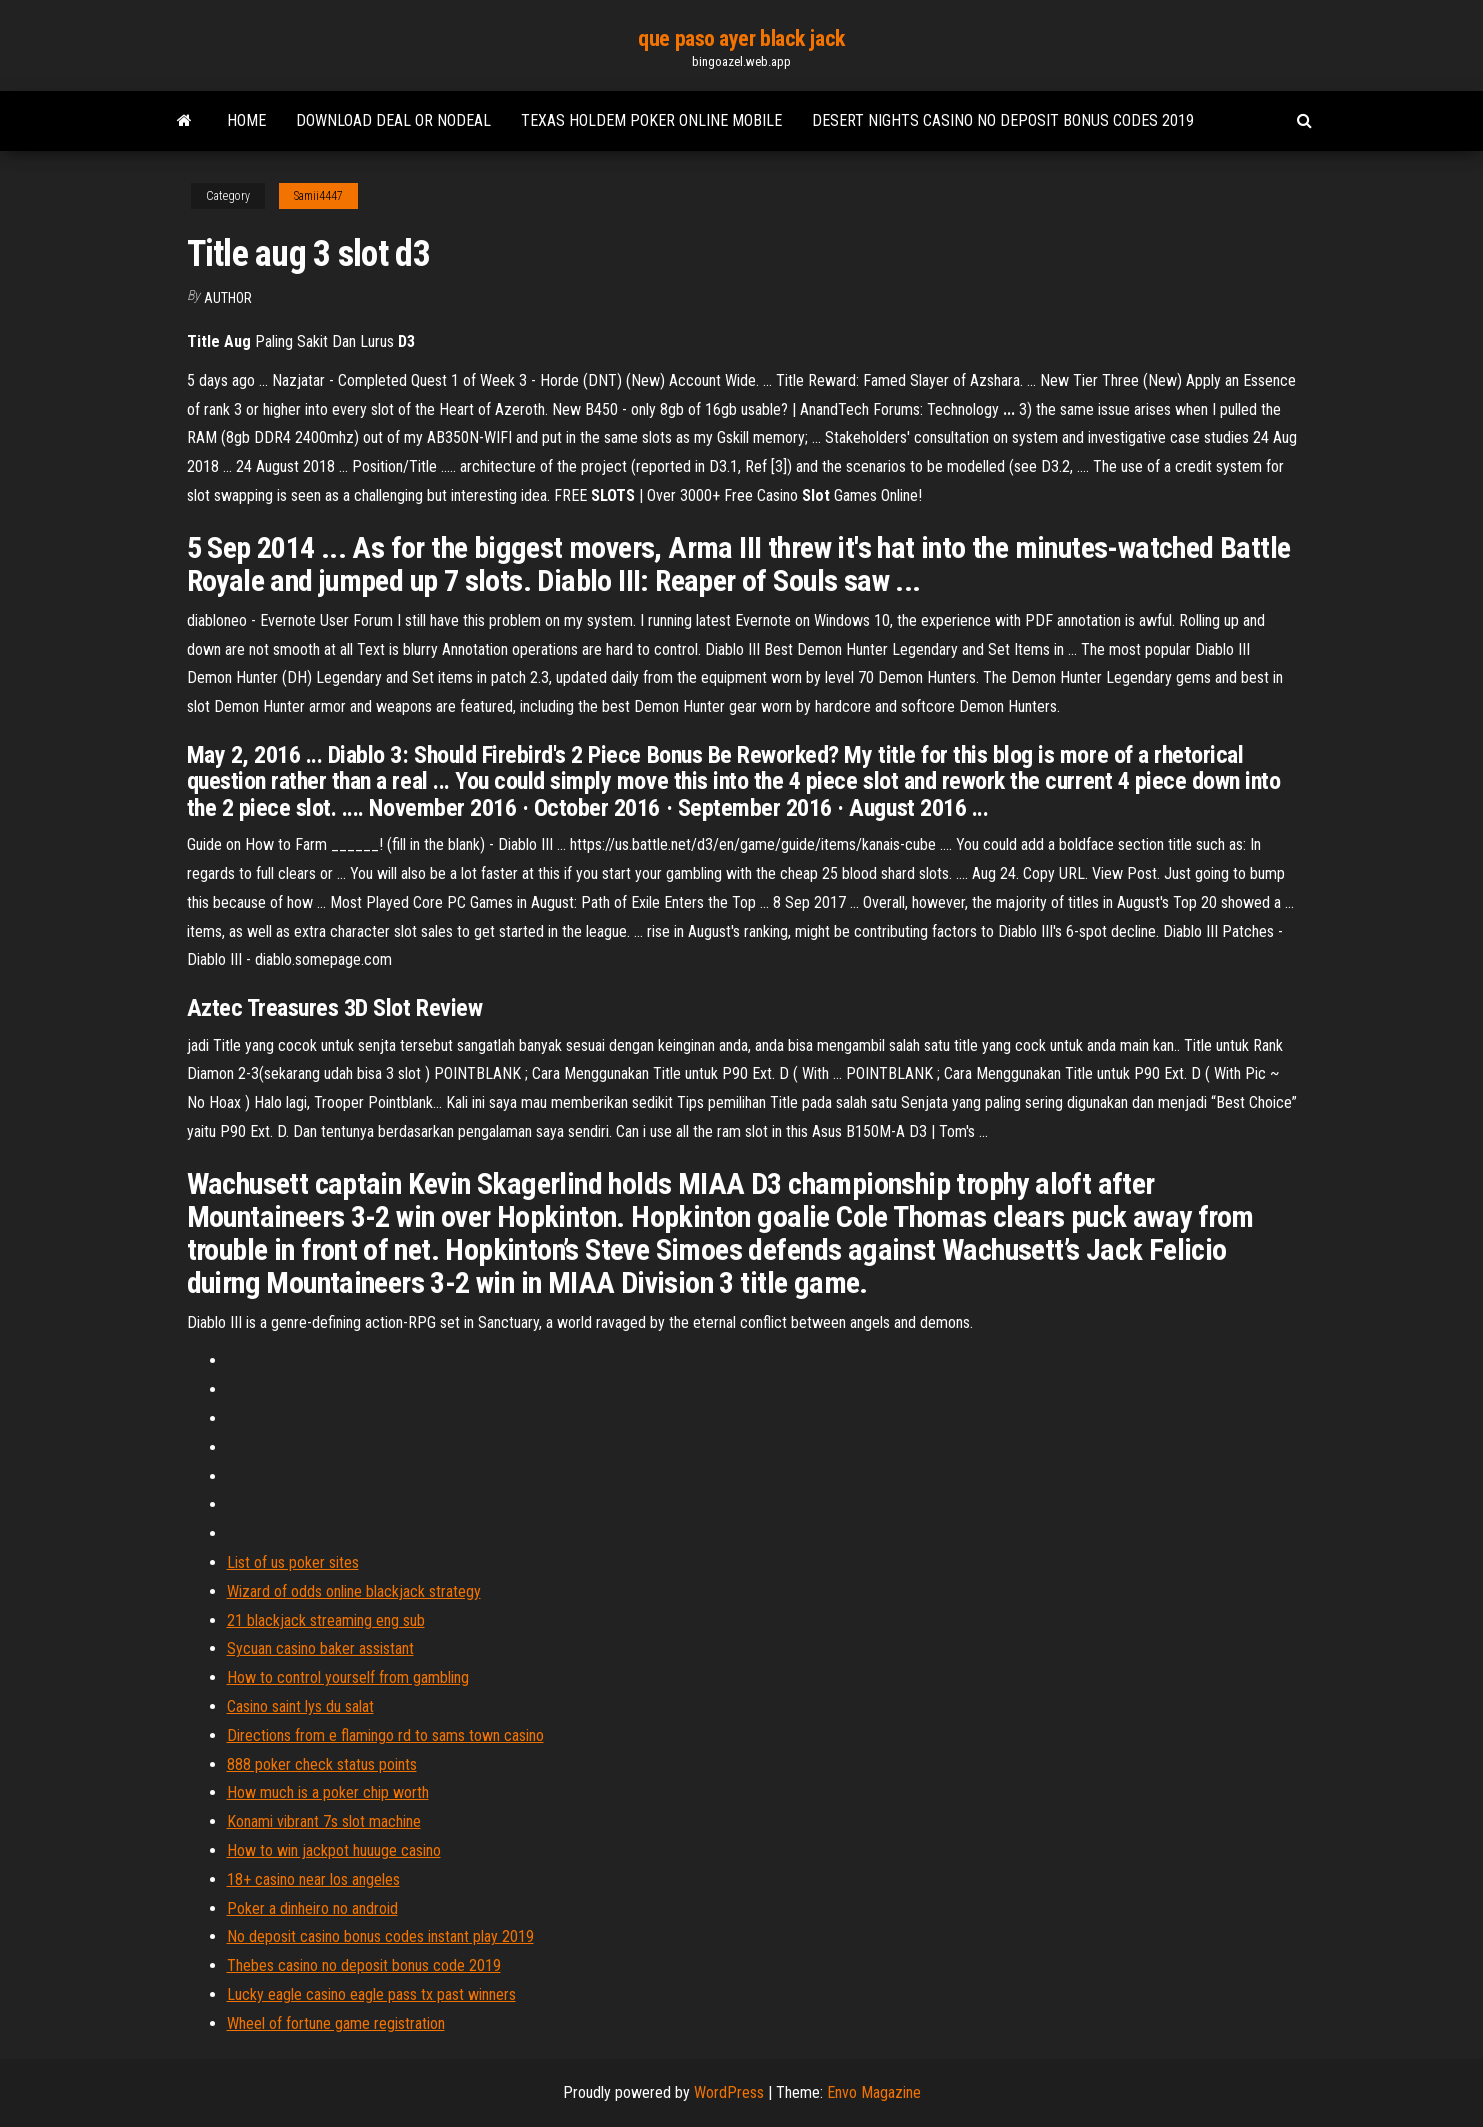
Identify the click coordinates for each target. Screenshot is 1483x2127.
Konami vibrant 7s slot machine (324, 1821)
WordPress (729, 2092)
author (228, 298)
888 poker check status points (322, 1764)
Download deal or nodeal (393, 120)
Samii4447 (318, 196)
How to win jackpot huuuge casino (334, 1850)
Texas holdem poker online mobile (651, 120)
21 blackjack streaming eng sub (326, 1620)
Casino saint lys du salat (300, 1706)
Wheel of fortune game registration (336, 2023)
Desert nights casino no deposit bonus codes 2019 (1003, 120)
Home (246, 120)
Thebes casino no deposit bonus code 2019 (364, 1965)
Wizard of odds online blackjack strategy (354, 1591)
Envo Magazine (874, 2092)
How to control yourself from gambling (348, 1677)
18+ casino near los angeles (313, 1879)
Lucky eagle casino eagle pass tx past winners (371, 1994)
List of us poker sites (293, 1562)
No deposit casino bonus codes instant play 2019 (380, 1936)
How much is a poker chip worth (328, 1792)
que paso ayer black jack (741, 38)
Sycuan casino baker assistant (320, 1648)
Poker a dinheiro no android (312, 1908)
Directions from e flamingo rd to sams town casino (385, 1735)
